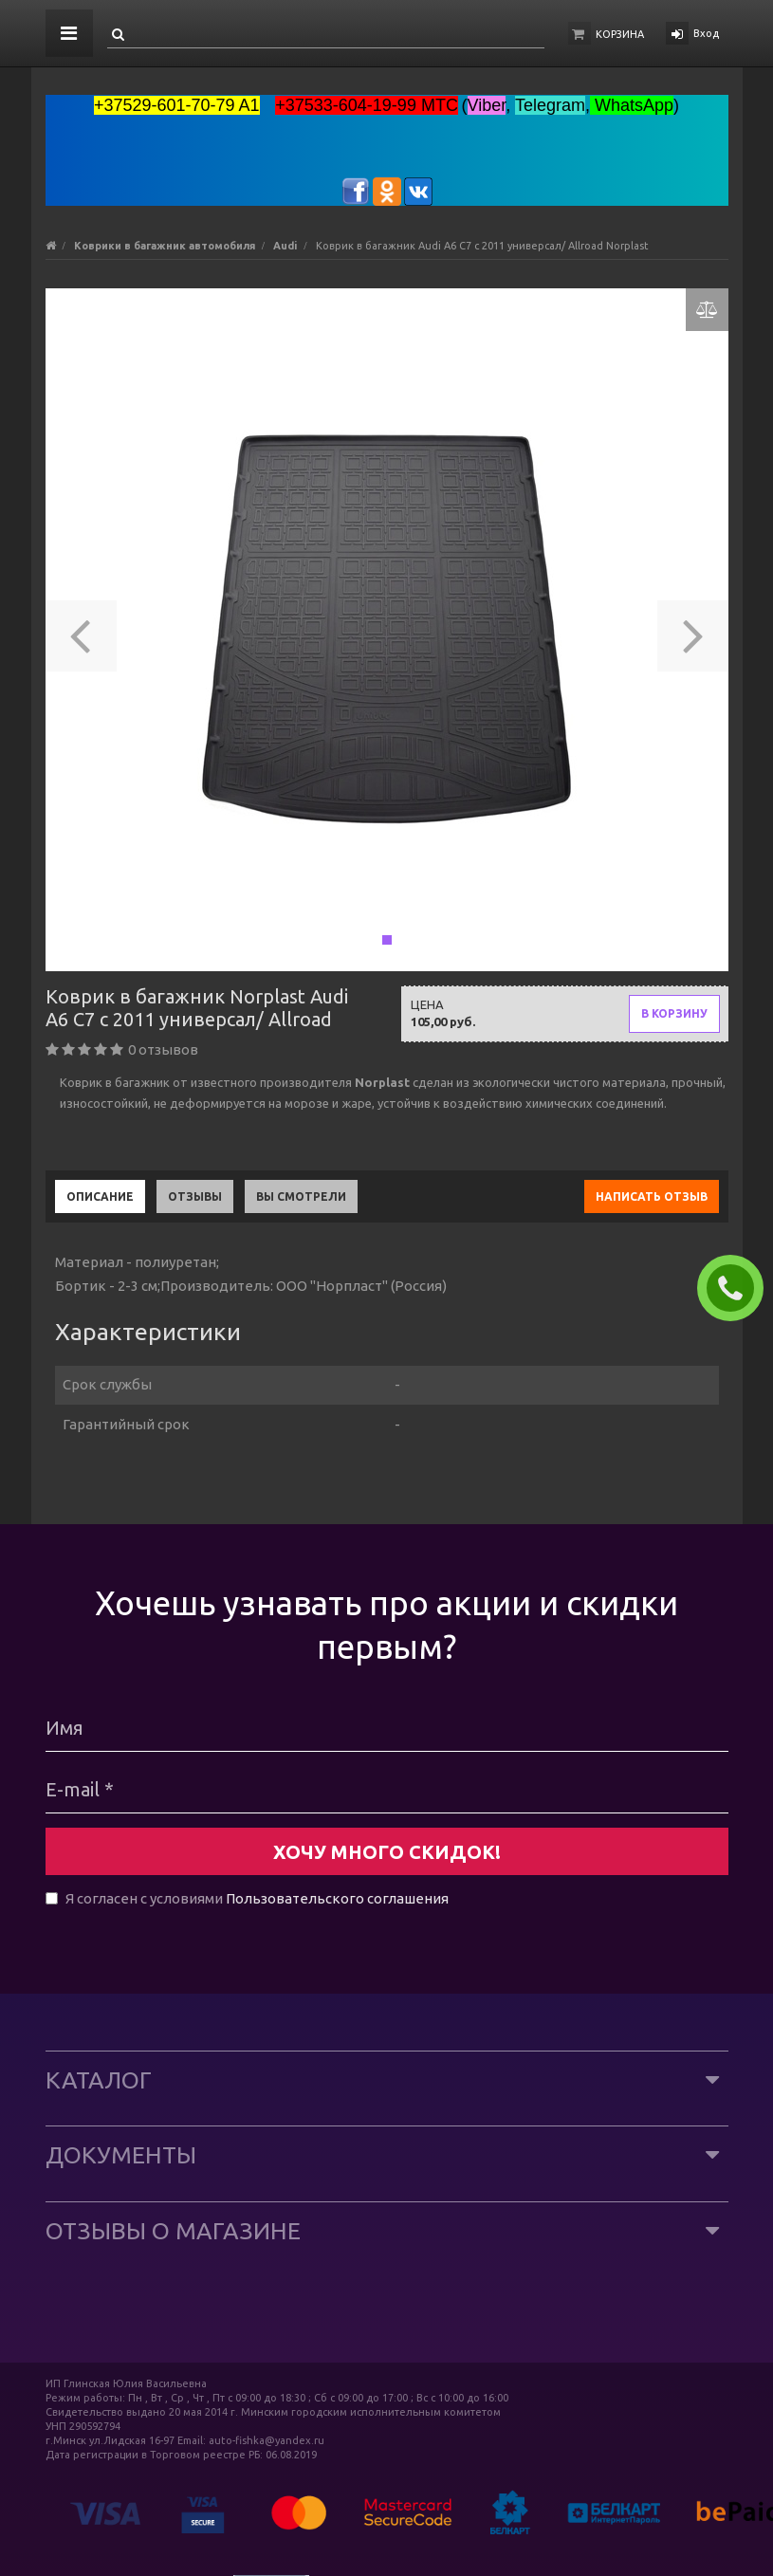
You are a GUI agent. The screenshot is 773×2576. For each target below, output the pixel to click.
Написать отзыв (652, 1196)
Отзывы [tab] (195, 1196)
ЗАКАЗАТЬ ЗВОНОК (738, 1288)
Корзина (620, 34)
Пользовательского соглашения (337, 1898)
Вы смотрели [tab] (301, 1196)
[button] (81, 629)
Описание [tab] (100, 1196)
